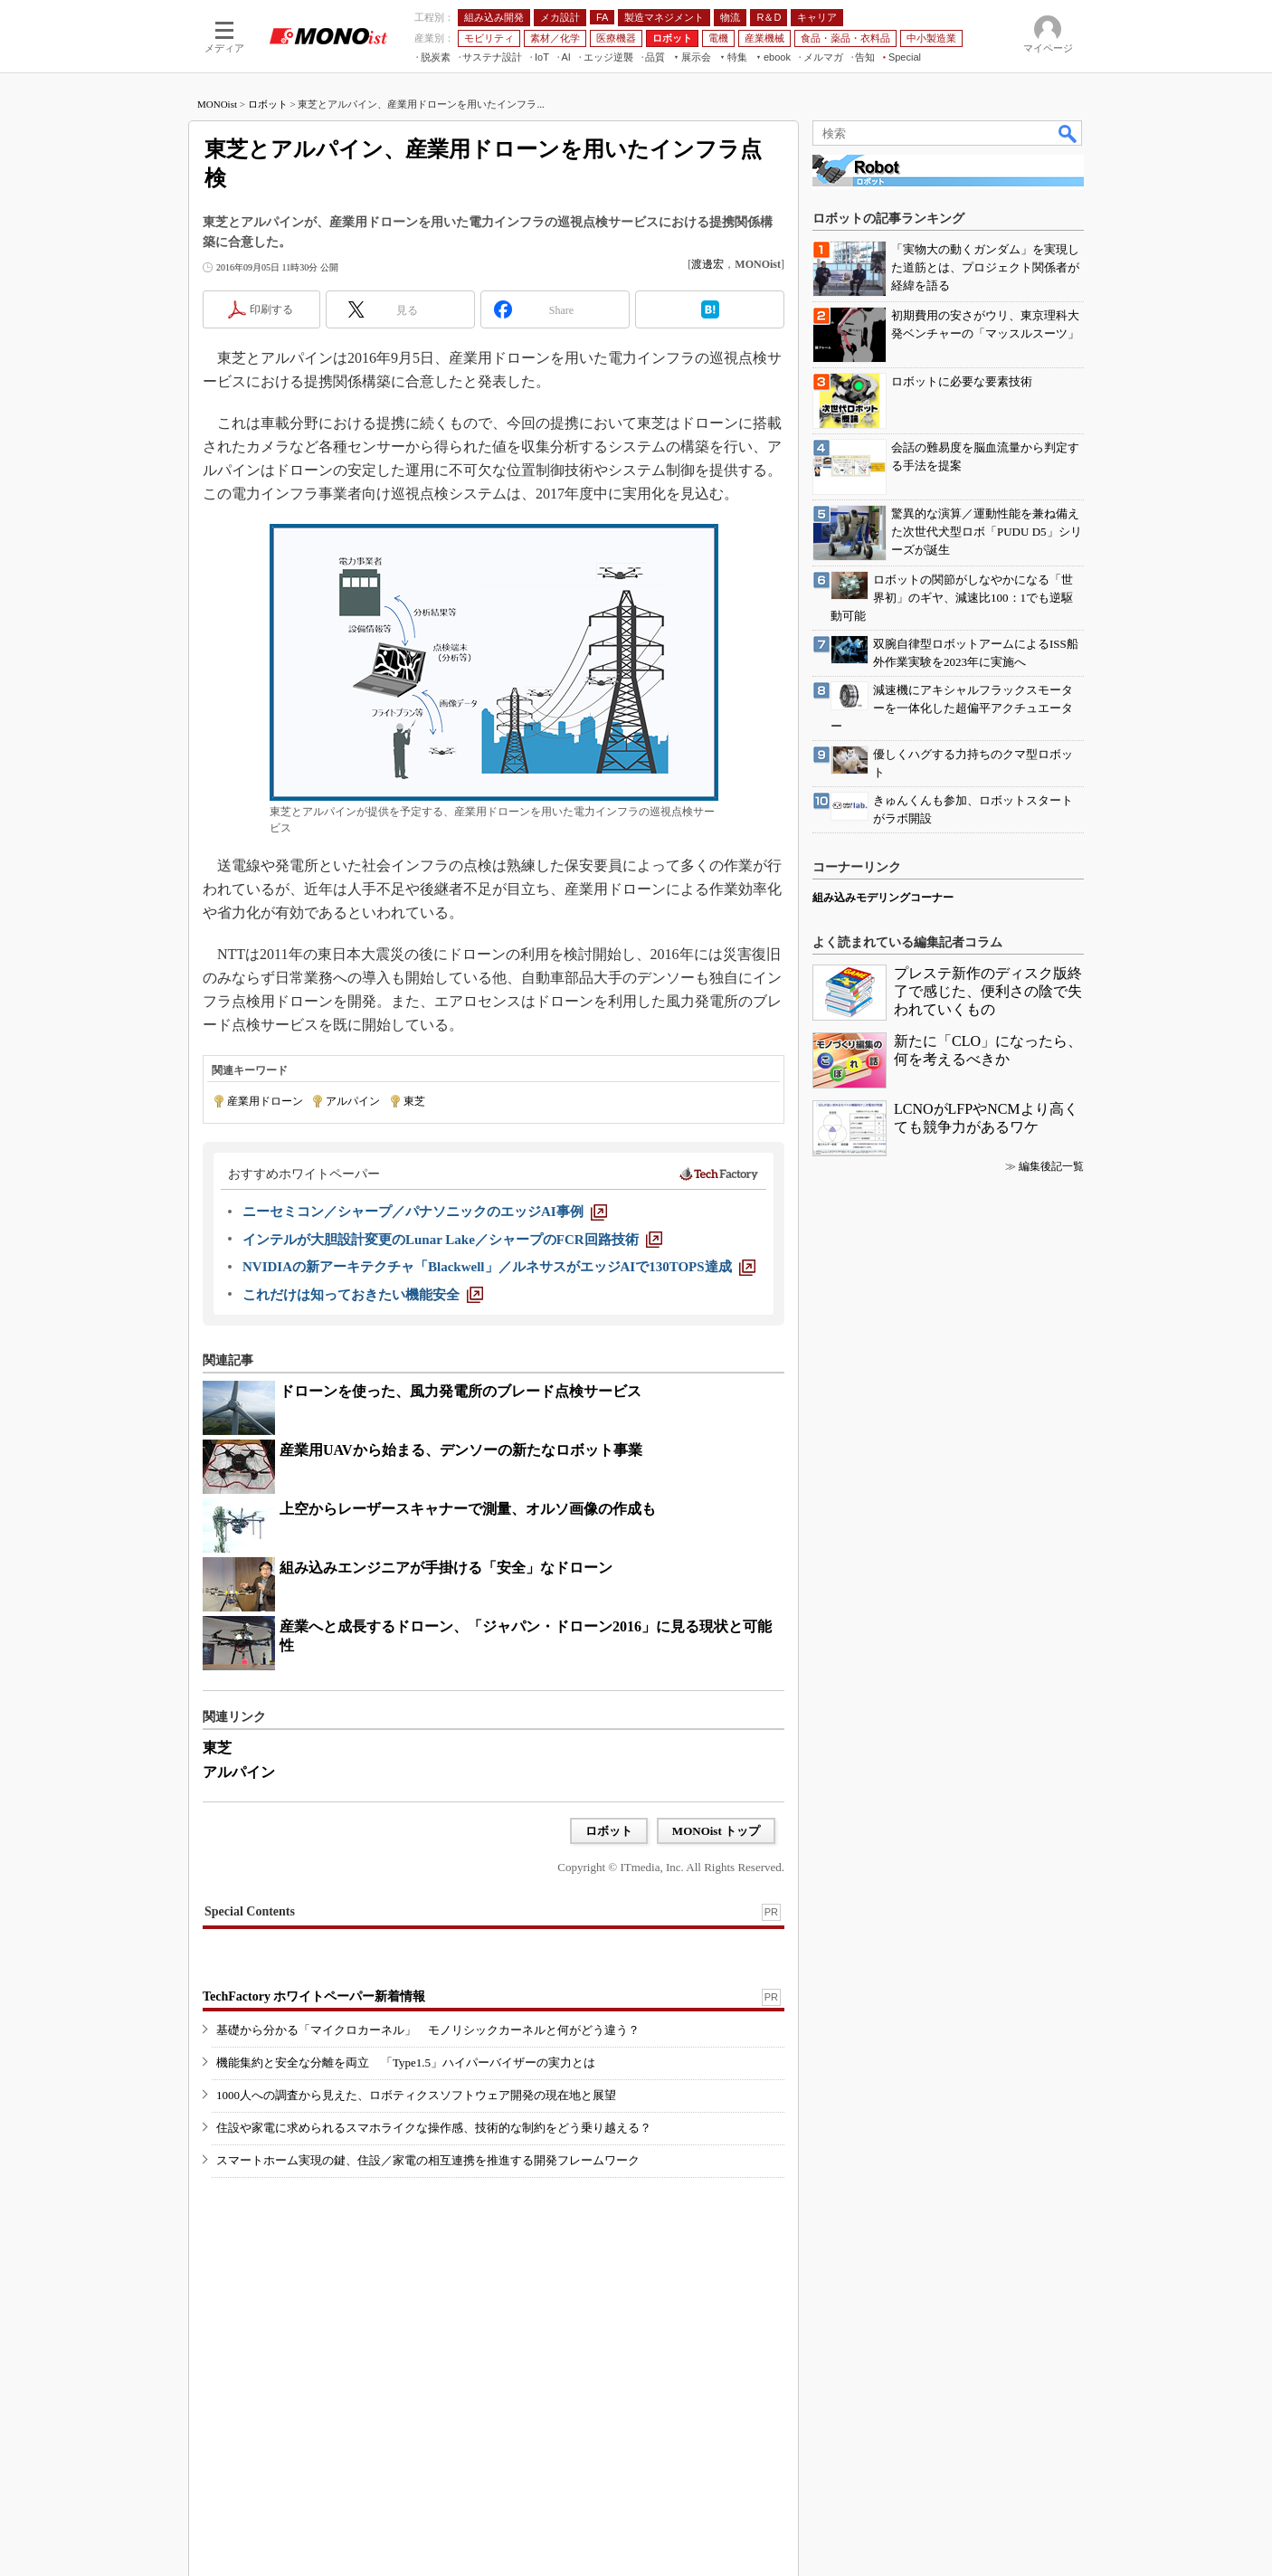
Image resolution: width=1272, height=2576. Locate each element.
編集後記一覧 (1051, 1166)
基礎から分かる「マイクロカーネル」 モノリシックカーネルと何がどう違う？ (428, 2030)
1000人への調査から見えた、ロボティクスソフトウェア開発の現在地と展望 (416, 2095)
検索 (1068, 133)
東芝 (414, 1101)
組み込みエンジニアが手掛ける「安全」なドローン (446, 1567)
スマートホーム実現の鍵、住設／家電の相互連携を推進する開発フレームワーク (428, 2160)
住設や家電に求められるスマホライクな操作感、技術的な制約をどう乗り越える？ (433, 2127)
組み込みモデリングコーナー (883, 897)
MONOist (217, 104)
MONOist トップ (716, 1831)
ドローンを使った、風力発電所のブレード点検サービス (460, 1391)
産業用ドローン (265, 1101)
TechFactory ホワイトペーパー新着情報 (314, 1996)
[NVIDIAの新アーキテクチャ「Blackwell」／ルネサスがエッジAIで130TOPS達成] (498, 1266)
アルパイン (353, 1101)
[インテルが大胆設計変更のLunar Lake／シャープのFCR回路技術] (452, 1239)
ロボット (268, 104)
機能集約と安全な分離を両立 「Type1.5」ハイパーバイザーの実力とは (405, 2062)
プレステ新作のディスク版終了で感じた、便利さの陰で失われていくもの (988, 991)
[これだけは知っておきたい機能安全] (362, 1295)
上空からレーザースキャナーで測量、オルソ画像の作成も (468, 1508)
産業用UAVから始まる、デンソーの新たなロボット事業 (461, 1450)
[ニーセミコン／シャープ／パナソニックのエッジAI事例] (424, 1211)
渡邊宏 (707, 264)
